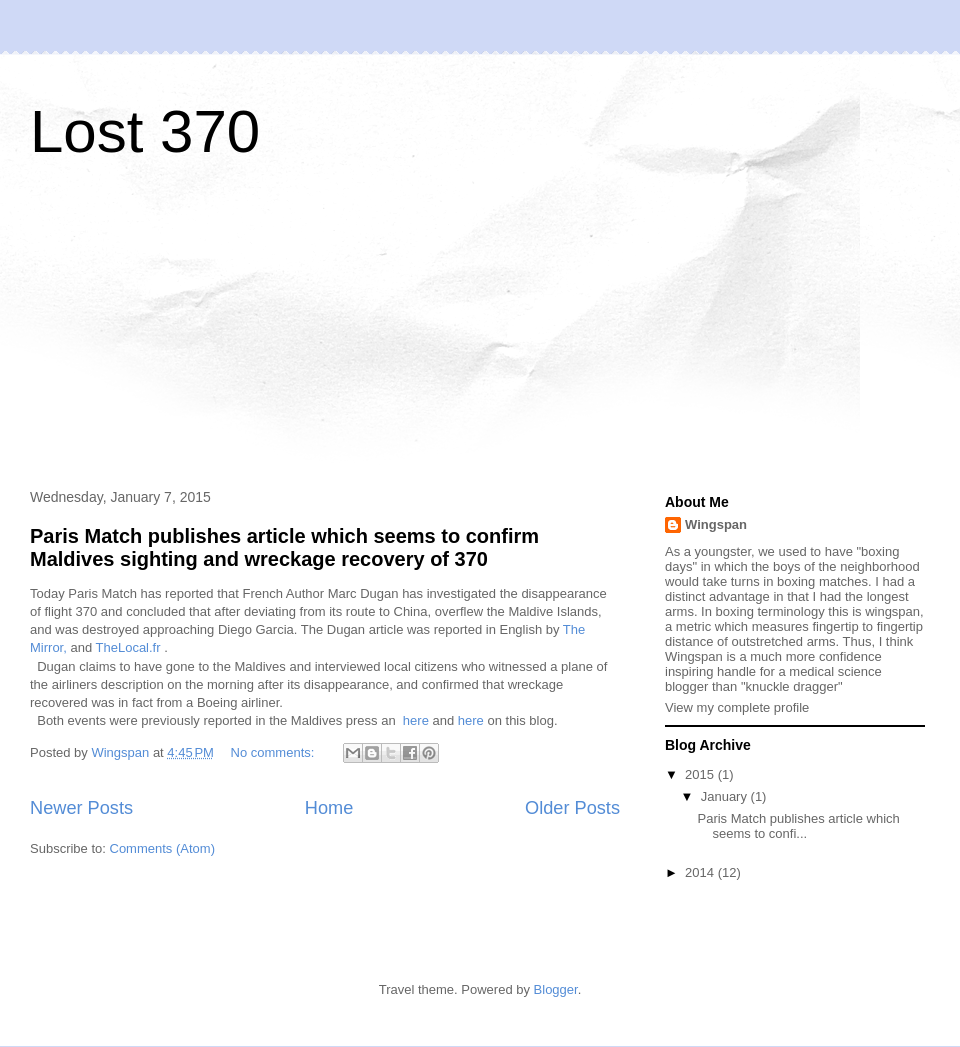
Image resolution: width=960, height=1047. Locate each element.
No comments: (274, 752)
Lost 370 (145, 131)
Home (329, 808)
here (416, 720)
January (726, 796)
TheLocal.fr (128, 647)
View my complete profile (737, 707)
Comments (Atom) (162, 848)
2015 (701, 774)
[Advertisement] (170, 329)
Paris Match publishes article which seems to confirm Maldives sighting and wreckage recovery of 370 (284, 547)
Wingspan (716, 524)
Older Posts (572, 808)
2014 (701, 872)
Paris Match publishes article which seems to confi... (798, 826)
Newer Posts (81, 808)
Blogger (556, 989)
